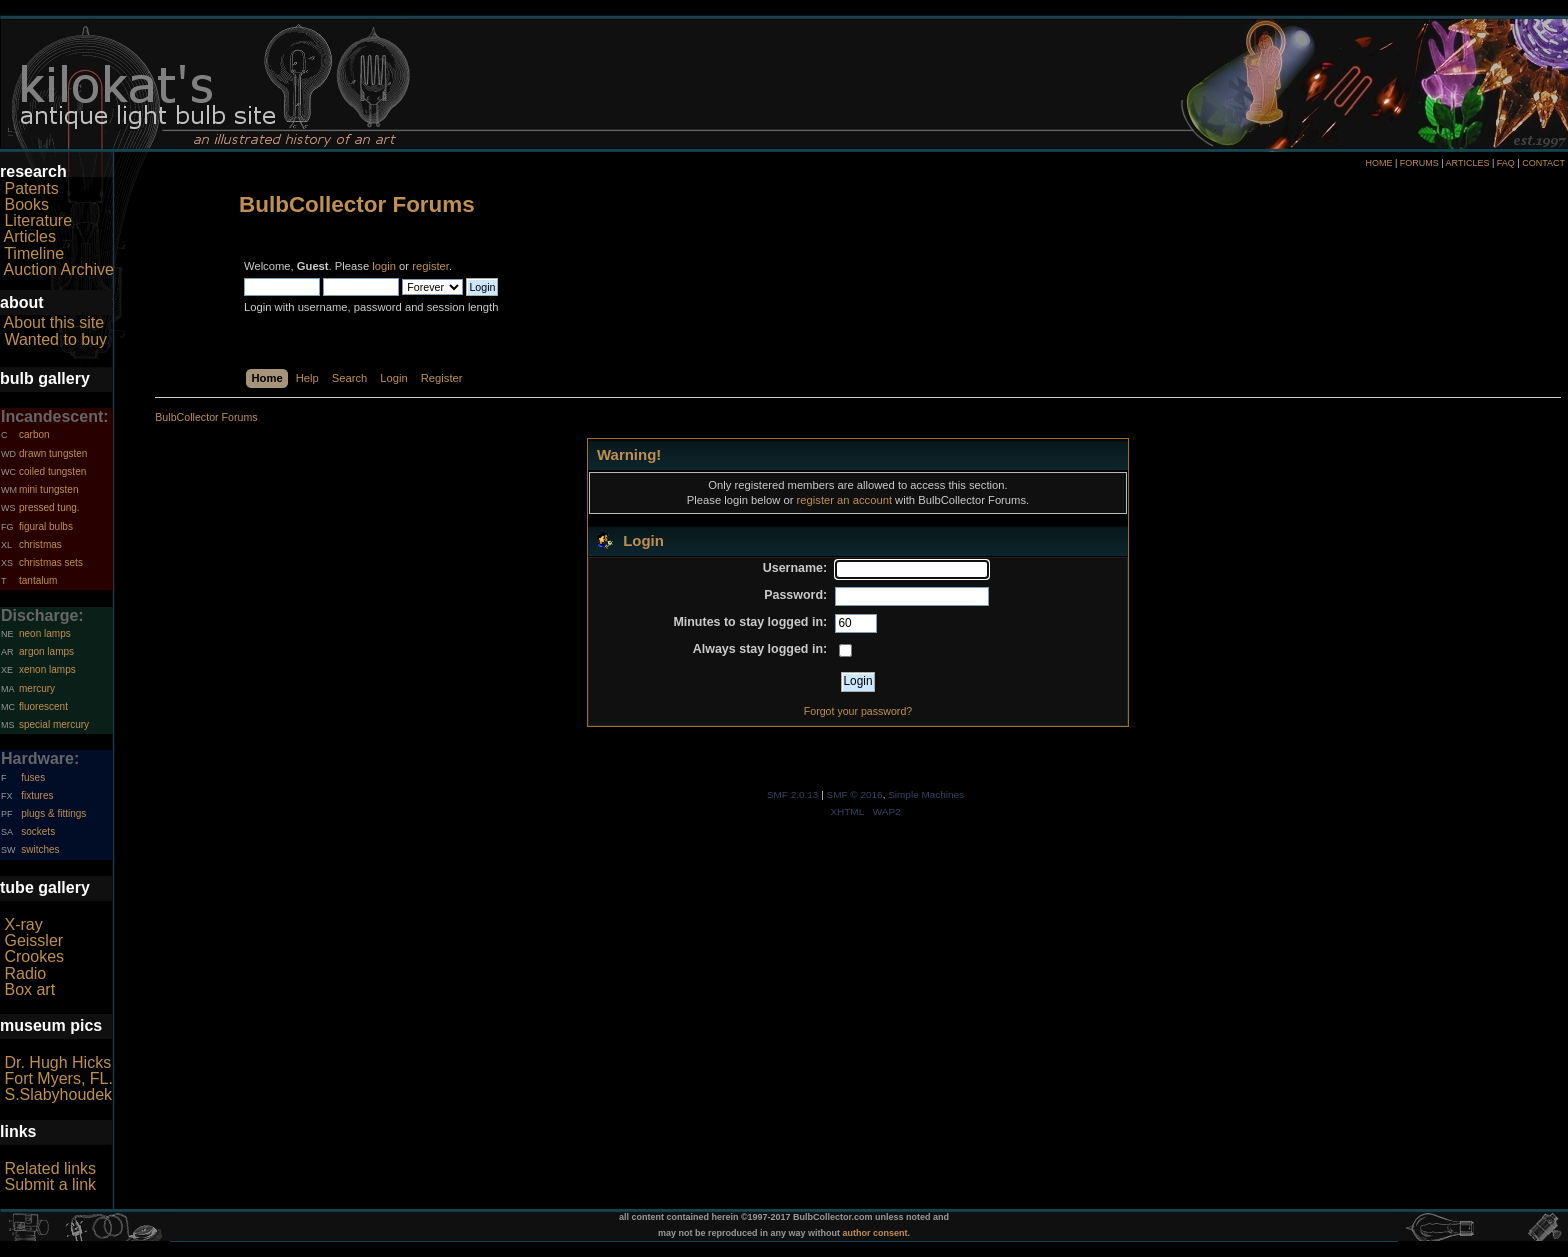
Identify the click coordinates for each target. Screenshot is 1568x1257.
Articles (30, 236)
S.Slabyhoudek (58, 1094)
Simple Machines (926, 794)
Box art (29, 989)
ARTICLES (1468, 163)
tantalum (38, 580)
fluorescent (43, 706)
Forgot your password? (858, 711)
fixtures (37, 795)
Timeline (34, 253)
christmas (40, 544)
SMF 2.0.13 (793, 794)
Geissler (33, 940)
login (384, 266)
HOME (1378, 163)
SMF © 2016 (855, 794)
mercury (37, 688)
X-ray (23, 924)
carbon (34, 434)
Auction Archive (59, 269)
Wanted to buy (55, 339)
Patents (31, 188)
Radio (25, 973)
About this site (54, 322)
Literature (38, 220)
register (430, 266)
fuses (33, 777)
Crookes (34, 956)
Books (26, 204)
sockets (38, 831)
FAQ (1506, 163)
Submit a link (50, 1184)
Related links (50, 1168)
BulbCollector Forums (357, 204)
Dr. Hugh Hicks (57, 1062)
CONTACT (1543, 163)
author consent (875, 1233)
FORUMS (1419, 163)
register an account (844, 500)
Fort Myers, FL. (58, 1078)
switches (40, 849)
